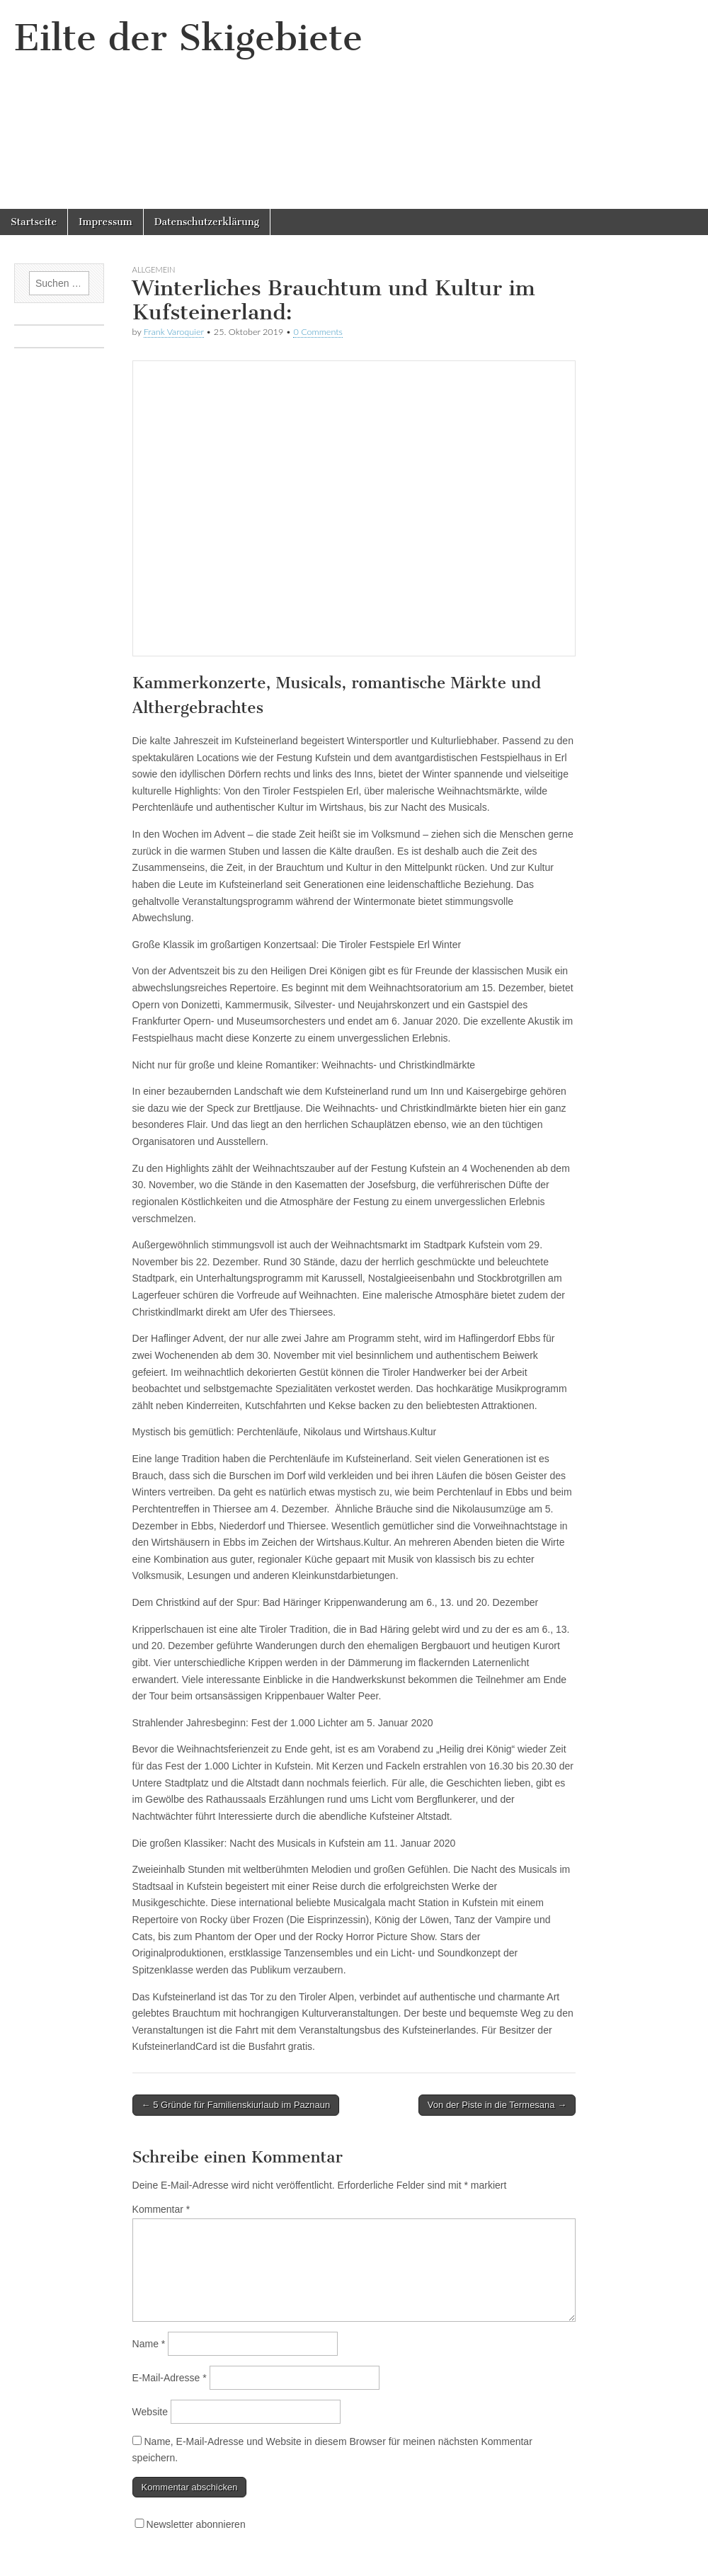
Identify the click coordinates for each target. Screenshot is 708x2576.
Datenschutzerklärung (206, 222)
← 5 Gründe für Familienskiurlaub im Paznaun (236, 2104)
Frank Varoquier (174, 331)
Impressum (105, 222)
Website (150, 2411)
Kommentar (161, 2209)
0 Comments (318, 331)
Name (149, 2343)
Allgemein (154, 269)
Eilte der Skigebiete (188, 37)
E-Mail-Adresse (169, 2377)
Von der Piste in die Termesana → (497, 2104)
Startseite (34, 222)
